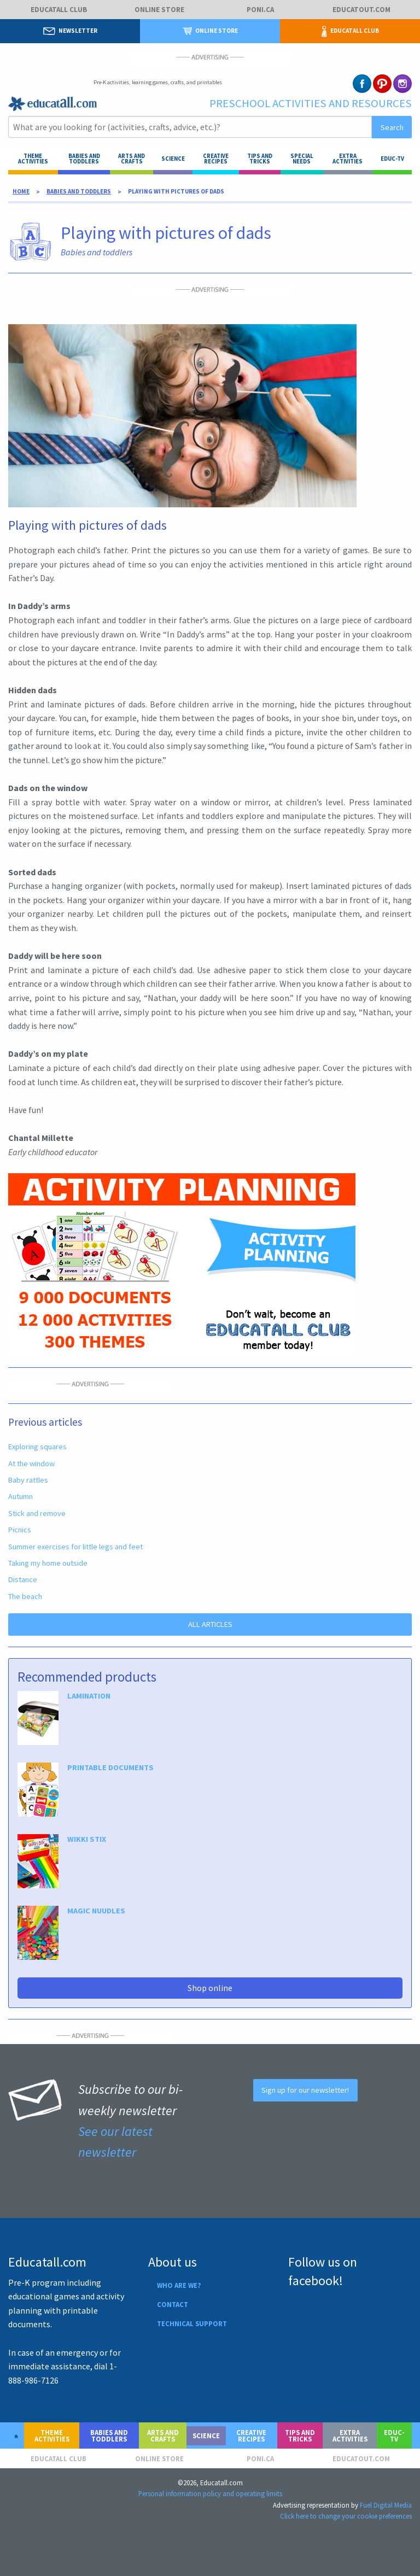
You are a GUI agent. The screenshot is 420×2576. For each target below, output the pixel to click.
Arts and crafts (163, 2436)
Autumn (20, 1496)
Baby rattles (28, 1480)
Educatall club (59, 9)
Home (21, 191)
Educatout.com (361, 9)
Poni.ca (260, 9)
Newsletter (70, 31)
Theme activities (33, 159)
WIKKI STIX (86, 1839)
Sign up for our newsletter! (305, 2090)
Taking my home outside (48, 1563)
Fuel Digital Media (386, 2505)
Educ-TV (392, 158)
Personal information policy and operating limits (210, 2493)
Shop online (210, 1987)
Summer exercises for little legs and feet (75, 1547)
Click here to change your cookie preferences (346, 2515)
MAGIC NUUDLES (96, 1911)
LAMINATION (88, 1696)
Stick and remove (37, 1513)
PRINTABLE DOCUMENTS (110, 1767)
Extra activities (347, 159)
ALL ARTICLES (210, 1624)
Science (173, 158)
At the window (31, 1463)
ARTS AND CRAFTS (131, 159)
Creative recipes (216, 159)
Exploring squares (37, 1446)
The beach (25, 1596)
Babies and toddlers (84, 159)
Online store (159, 9)
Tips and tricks (259, 159)
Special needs (301, 159)
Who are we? (179, 2285)
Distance (22, 1579)
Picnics (19, 1530)
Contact (172, 2304)
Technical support (192, 2323)
